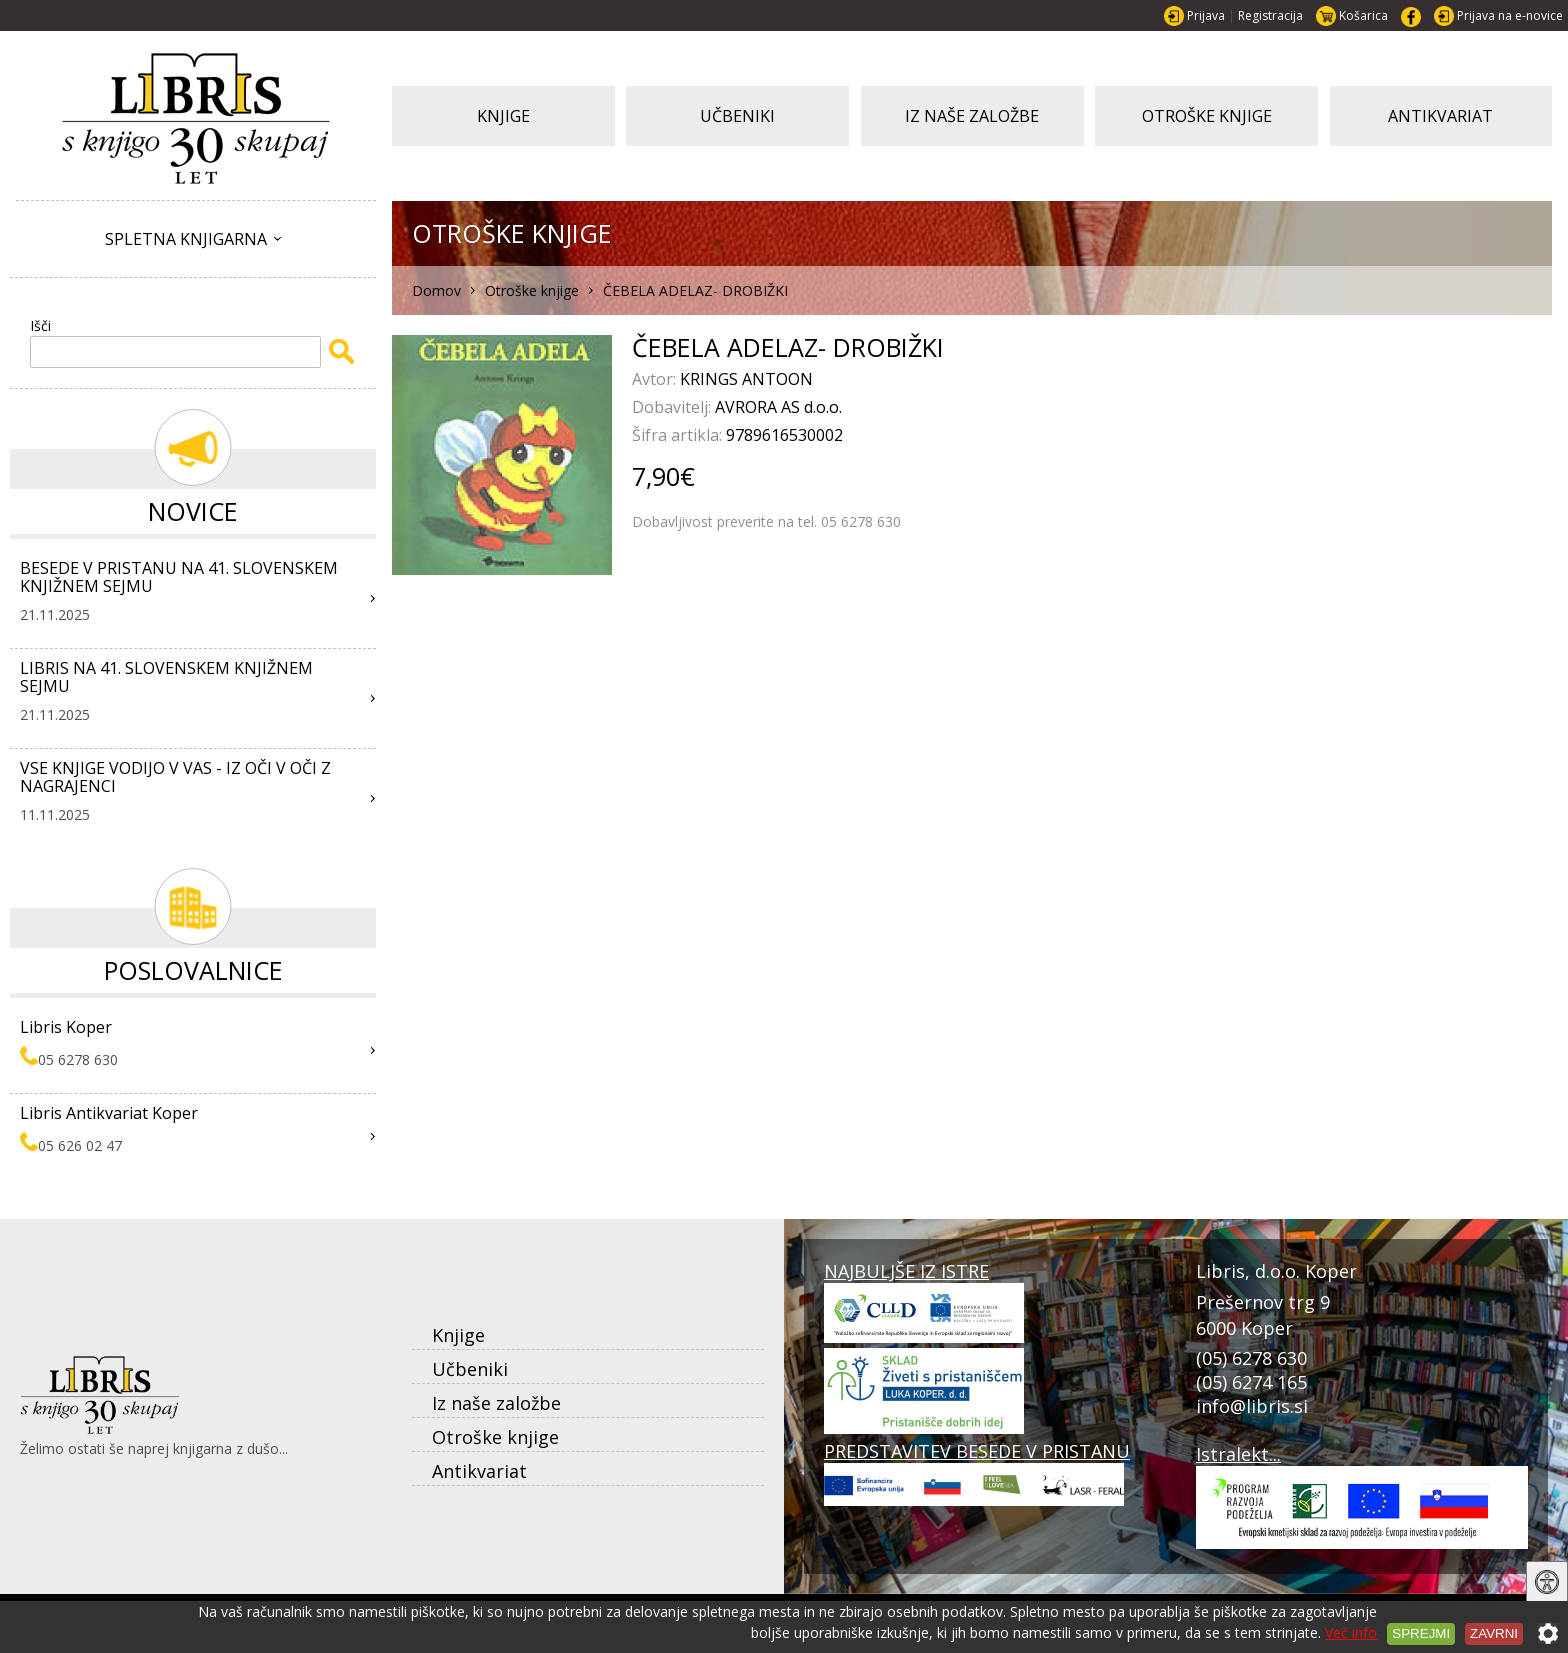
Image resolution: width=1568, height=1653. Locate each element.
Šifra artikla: (679, 435)
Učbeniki (470, 1369)
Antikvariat (479, 1471)
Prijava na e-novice (1510, 15)
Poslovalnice (193, 970)
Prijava (1206, 15)
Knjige (458, 1335)
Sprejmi (1421, 1633)
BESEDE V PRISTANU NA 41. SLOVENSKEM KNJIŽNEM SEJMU (179, 577)
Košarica (1363, 15)
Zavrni (1494, 1633)
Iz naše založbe (496, 1403)
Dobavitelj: (673, 407)
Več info (1351, 1632)
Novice (193, 511)
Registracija (1270, 15)
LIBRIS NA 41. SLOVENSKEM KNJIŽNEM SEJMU (166, 677)
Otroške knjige (495, 1437)
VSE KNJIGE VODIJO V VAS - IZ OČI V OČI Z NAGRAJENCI (175, 777)
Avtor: (656, 379)
